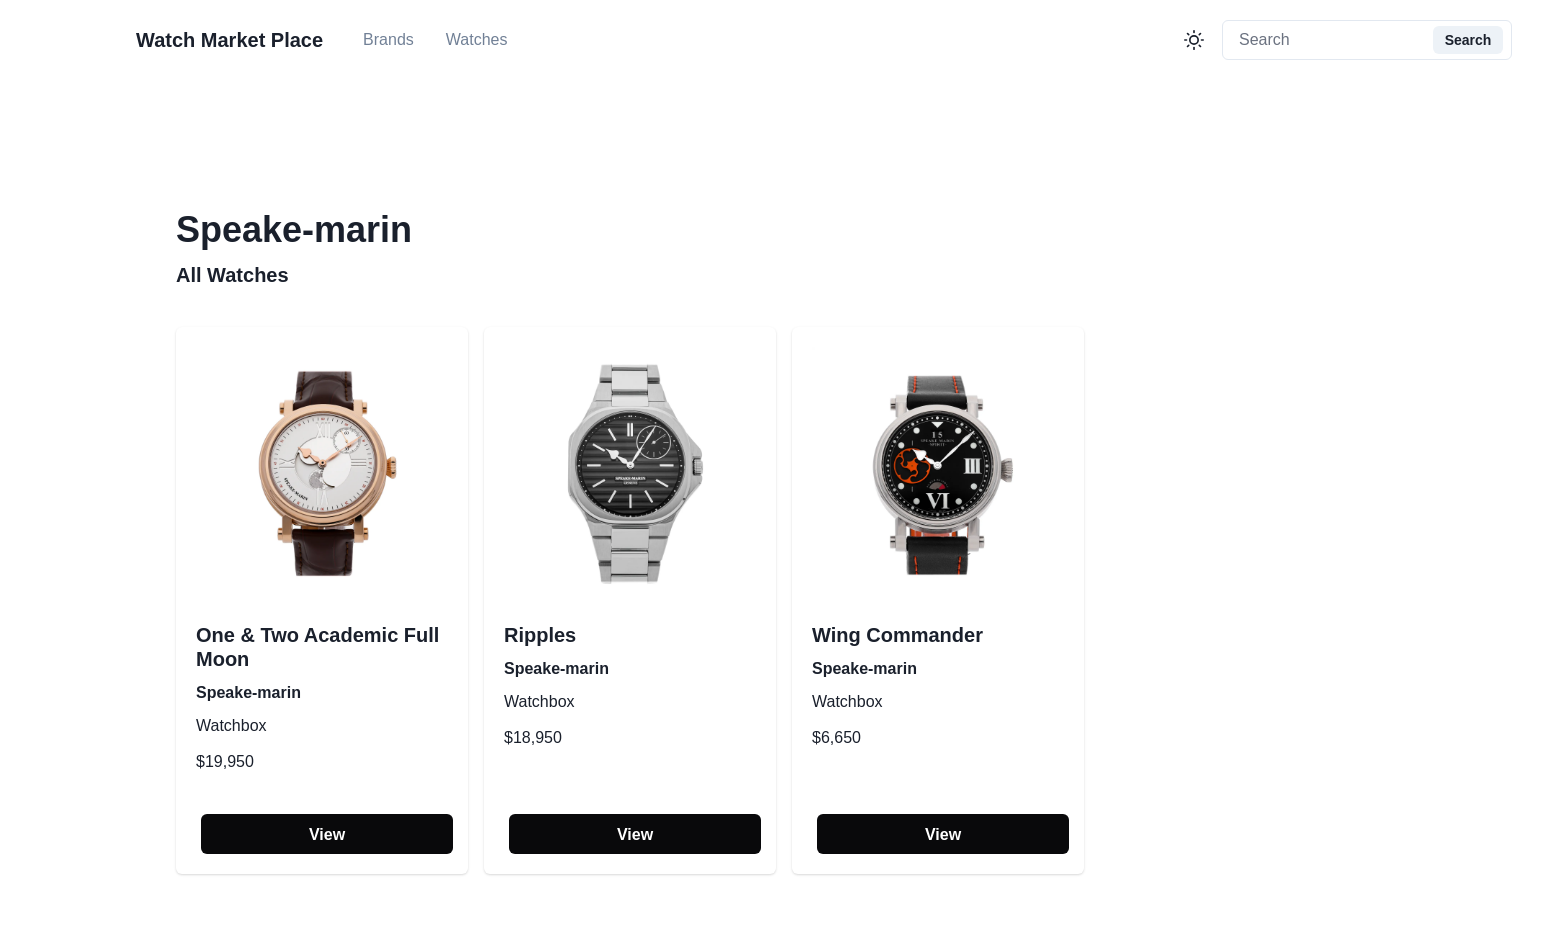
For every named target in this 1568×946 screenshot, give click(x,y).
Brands (388, 39)
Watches (477, 39)
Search (1468, 40)
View (327, 834)
